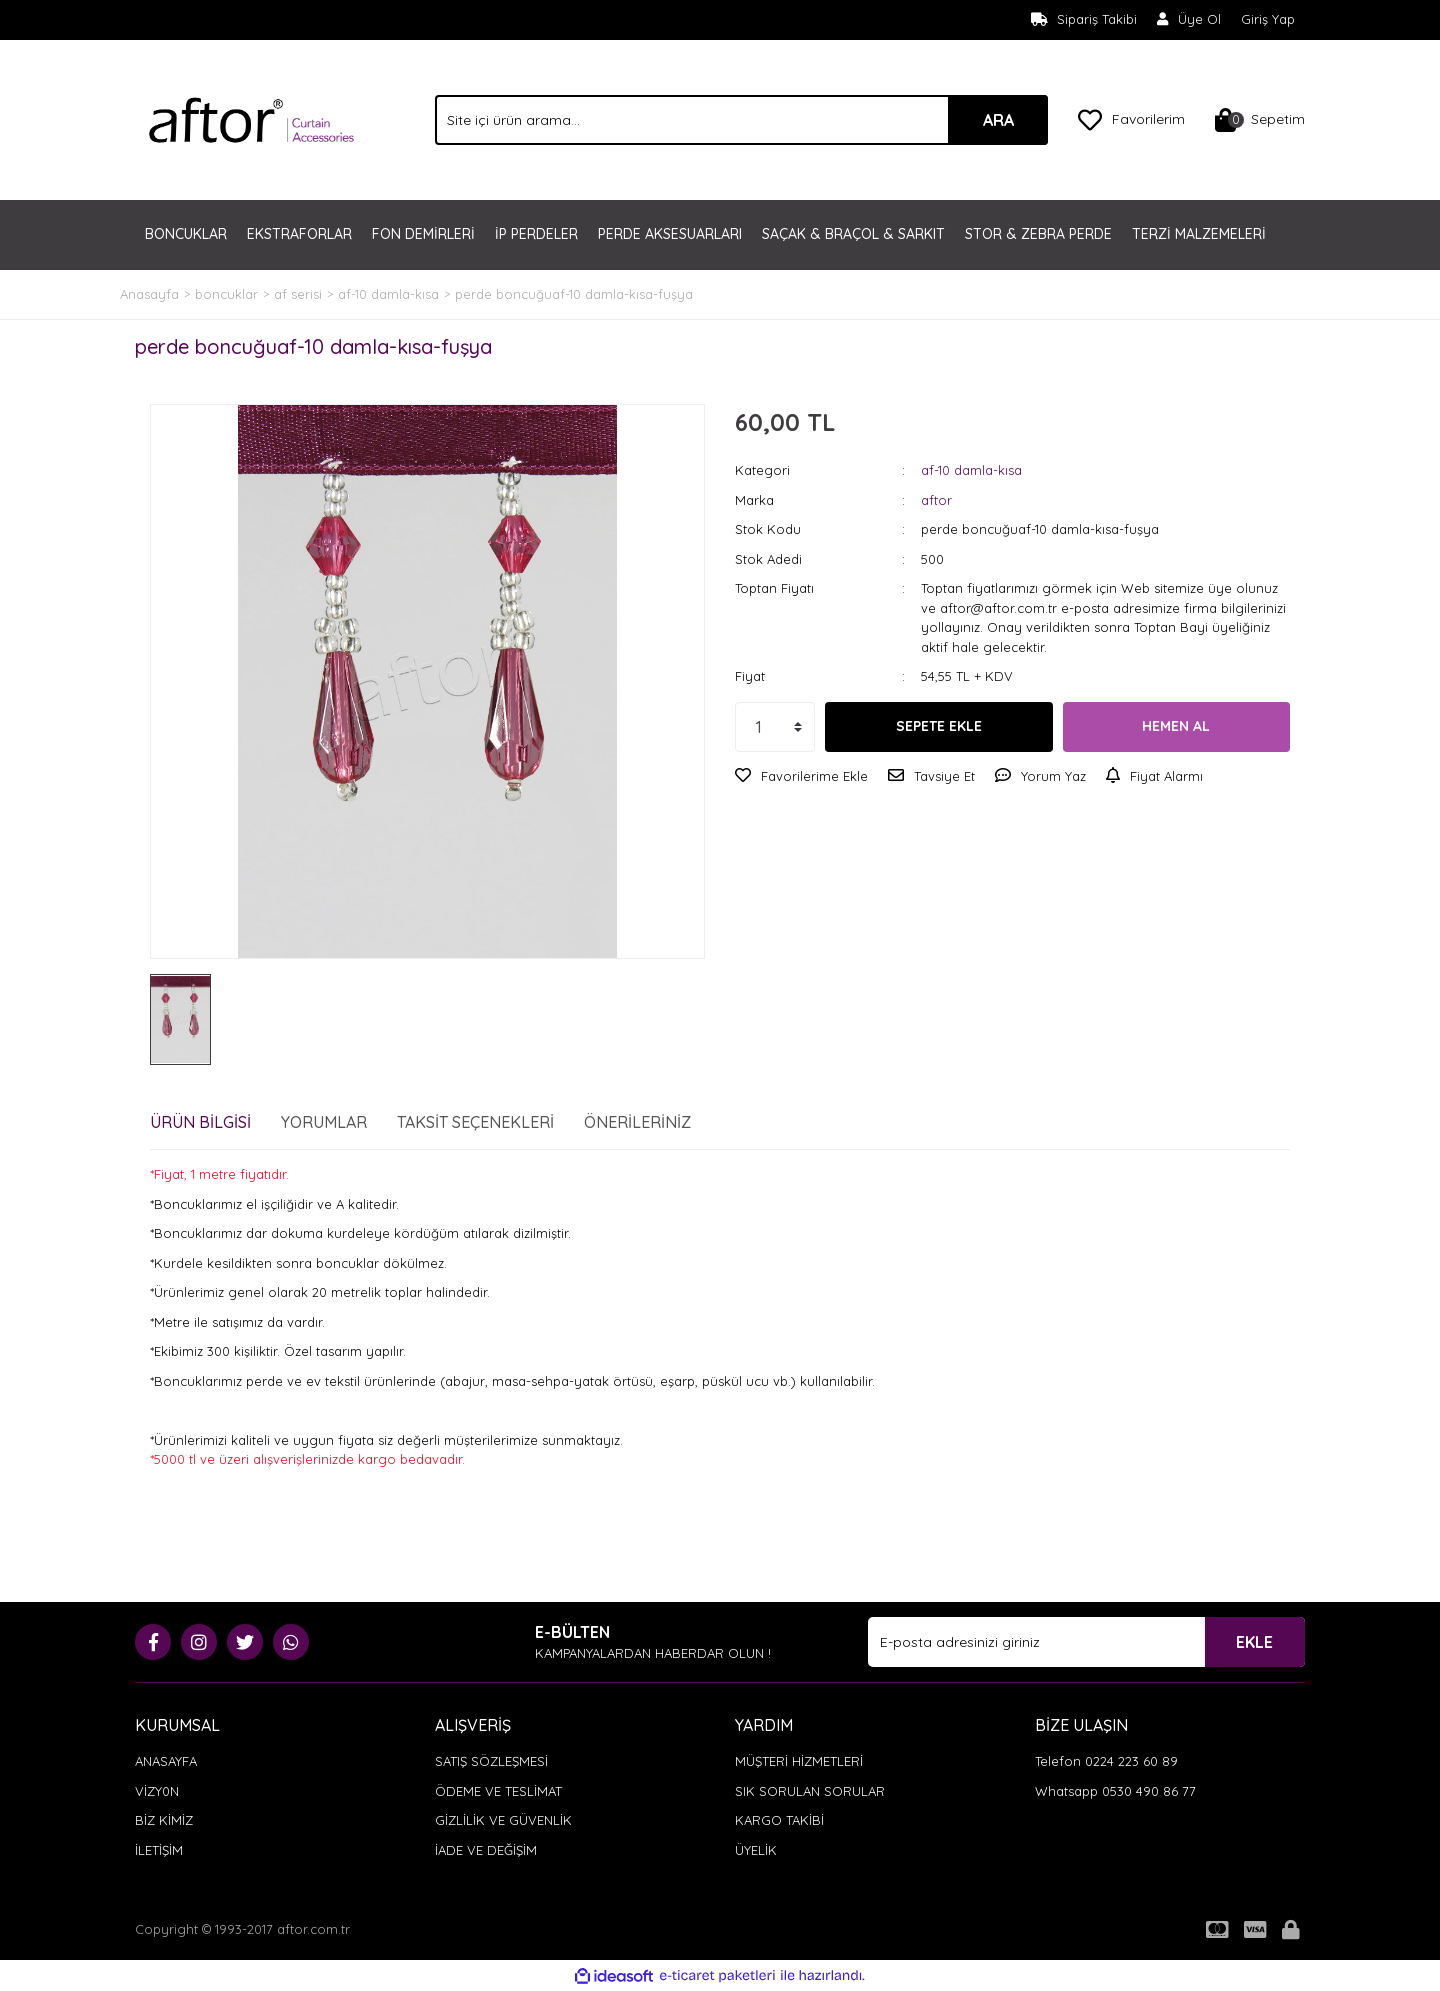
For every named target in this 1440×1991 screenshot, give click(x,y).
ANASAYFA (166, 1761)
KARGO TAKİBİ (779, 1820)
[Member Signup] (1189, 20)
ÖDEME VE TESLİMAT (498, 1791)
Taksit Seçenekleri (475, 1122)
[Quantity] (775, 727)
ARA (998, 120)
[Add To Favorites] (801, 777)
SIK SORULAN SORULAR (810, 1791)
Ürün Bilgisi (200, 1122)
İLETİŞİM (159, 1850)
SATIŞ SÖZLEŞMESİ (491, 1761)
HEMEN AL (1176, 726)
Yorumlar (324, 1122)
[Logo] (251, 118)
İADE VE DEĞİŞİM (486, 1850)
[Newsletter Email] (1086, 1642)
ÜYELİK (756, 1850)
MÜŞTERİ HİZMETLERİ (799, 1761)
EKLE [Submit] (1254, 1642)
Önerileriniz (637, 1122)
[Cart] (1260, 120)
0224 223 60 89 (1131, 1761)
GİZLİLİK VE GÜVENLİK (503, 1820)
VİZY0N (157, 1791)
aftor (936, 500)
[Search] (741, 120)
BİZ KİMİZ (164, 1820)
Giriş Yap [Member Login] (1268, 19)
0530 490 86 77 (1149, 1791)
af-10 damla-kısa (971, 470)
